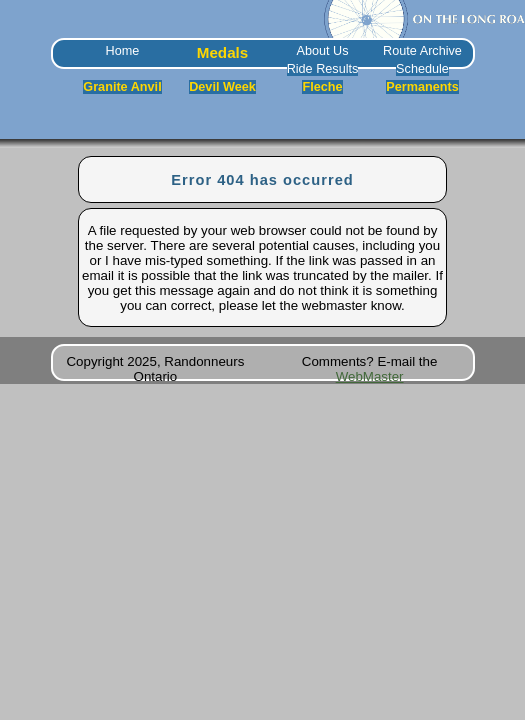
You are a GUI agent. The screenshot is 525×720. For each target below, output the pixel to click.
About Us (322, 51)
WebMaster (370, 376)
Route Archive (422, 51)
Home (123, 51)
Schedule (422, 69)
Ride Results (323, 69)
